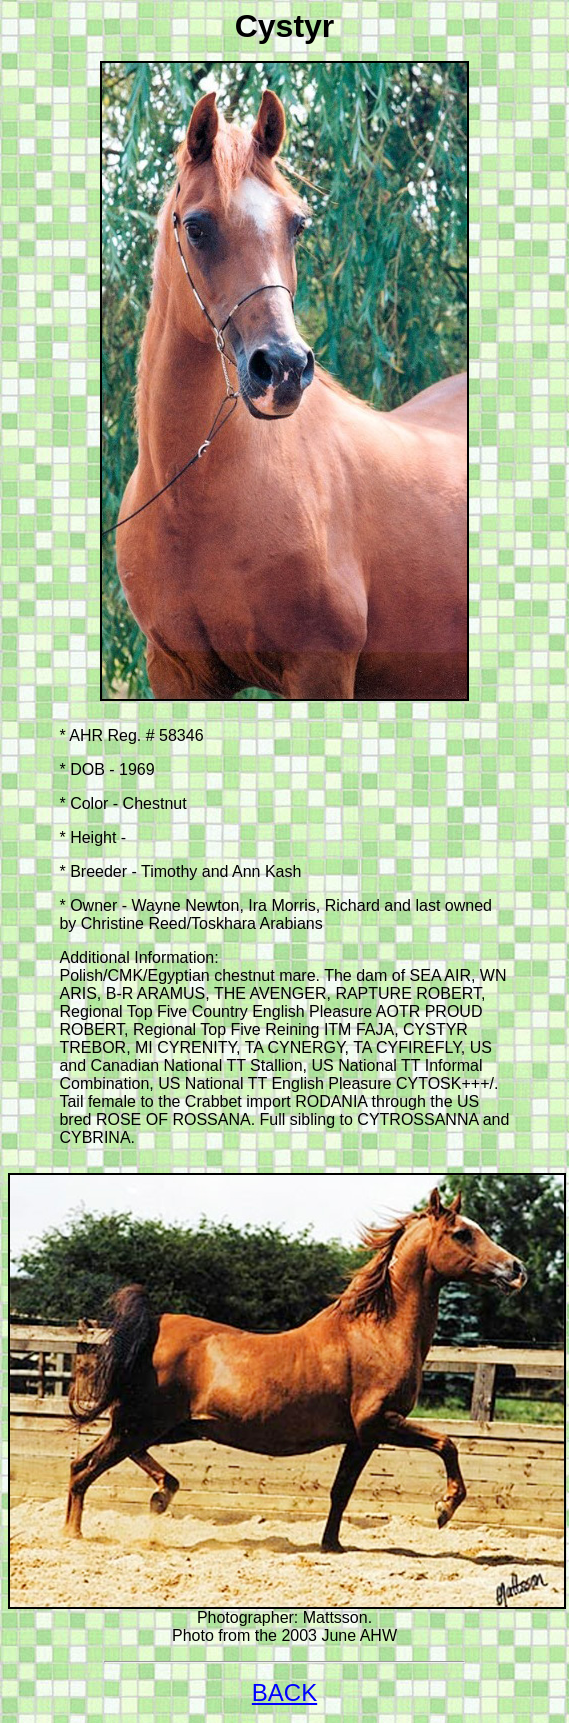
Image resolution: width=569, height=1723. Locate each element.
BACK (284, 1692)
